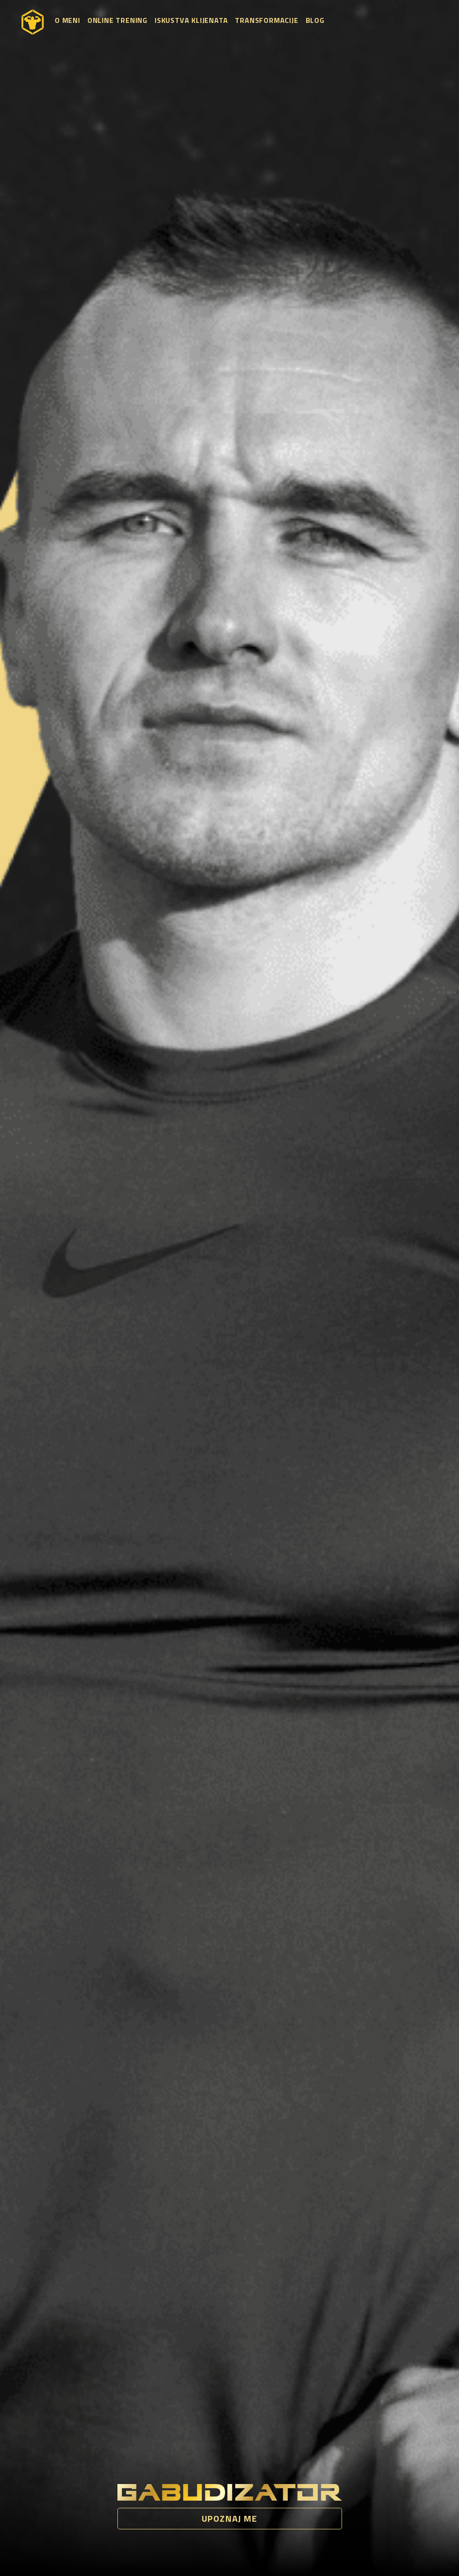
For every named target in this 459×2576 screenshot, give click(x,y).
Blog (315, 20)
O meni (67, 20)
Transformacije (266, 20)
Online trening (117, 20)
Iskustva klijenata (191, 20)
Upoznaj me (230, 2518)
